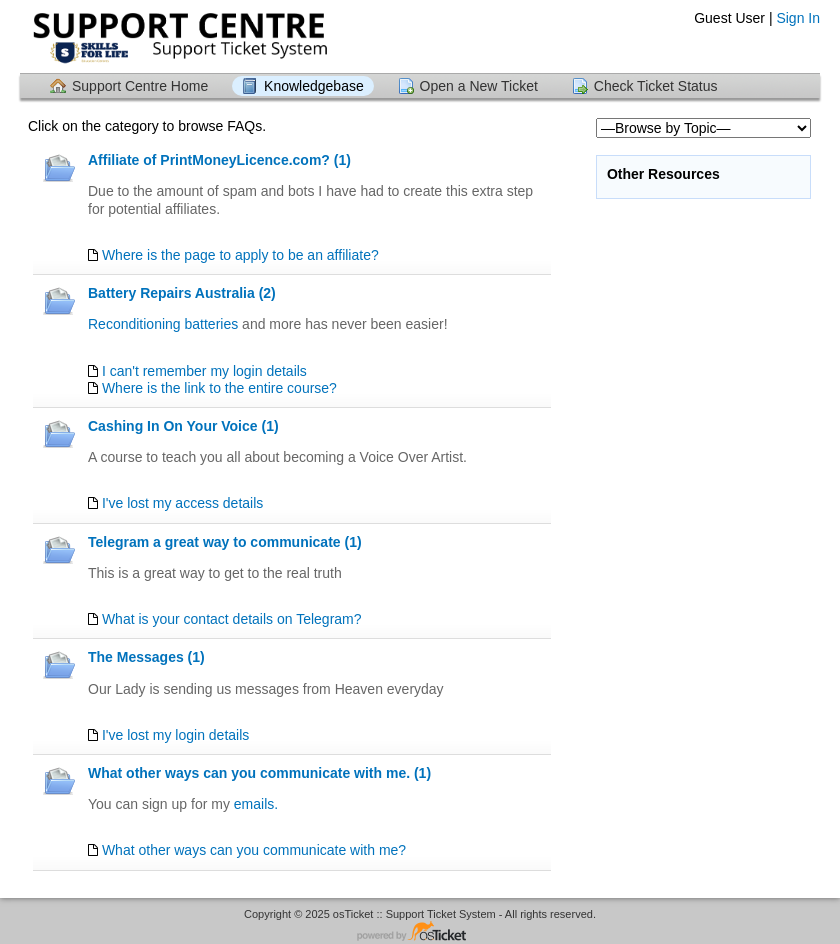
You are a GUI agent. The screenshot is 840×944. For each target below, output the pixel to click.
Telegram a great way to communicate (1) (225, 542)
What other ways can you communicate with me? (254, 850)
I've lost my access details (182, 503)
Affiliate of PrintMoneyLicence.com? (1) (219, 160)
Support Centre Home (140, 86)
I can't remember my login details (204, 371)
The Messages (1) (146, 657)
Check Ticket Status (656, 86)
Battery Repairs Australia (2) (182, 293)
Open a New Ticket (479, 86)
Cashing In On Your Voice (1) (183, 426)
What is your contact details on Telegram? (232, 619)
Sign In (798, 18)
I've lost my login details (175, 735)
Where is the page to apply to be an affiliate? (240, 255)
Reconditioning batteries (163, 324)
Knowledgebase (314, 86)
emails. (256, 804)
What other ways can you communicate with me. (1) (259, 773)
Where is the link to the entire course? (219, 388)
